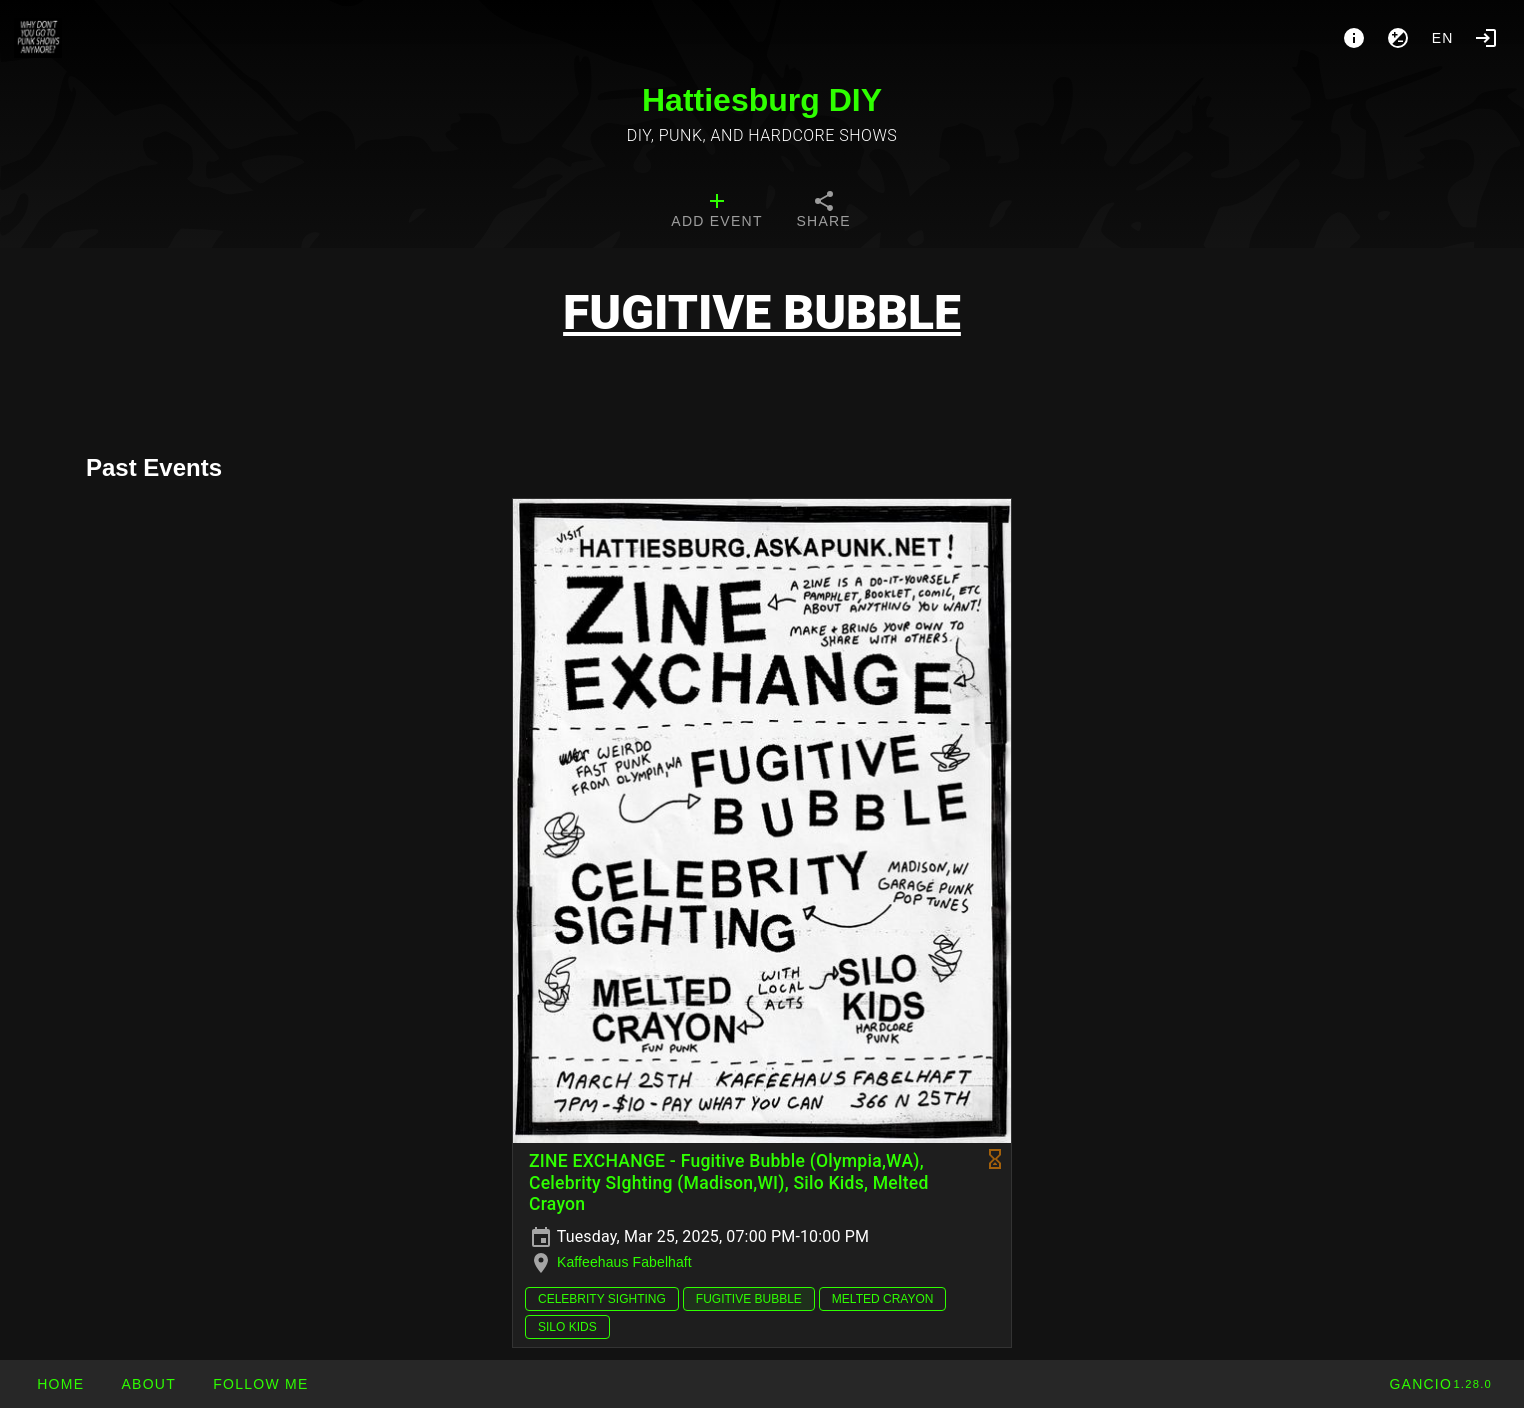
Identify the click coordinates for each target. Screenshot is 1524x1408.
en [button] (1443, 38)
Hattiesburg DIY (762, 100)
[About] (1354, 38)
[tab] (716, 212)
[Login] (1486, 38)
